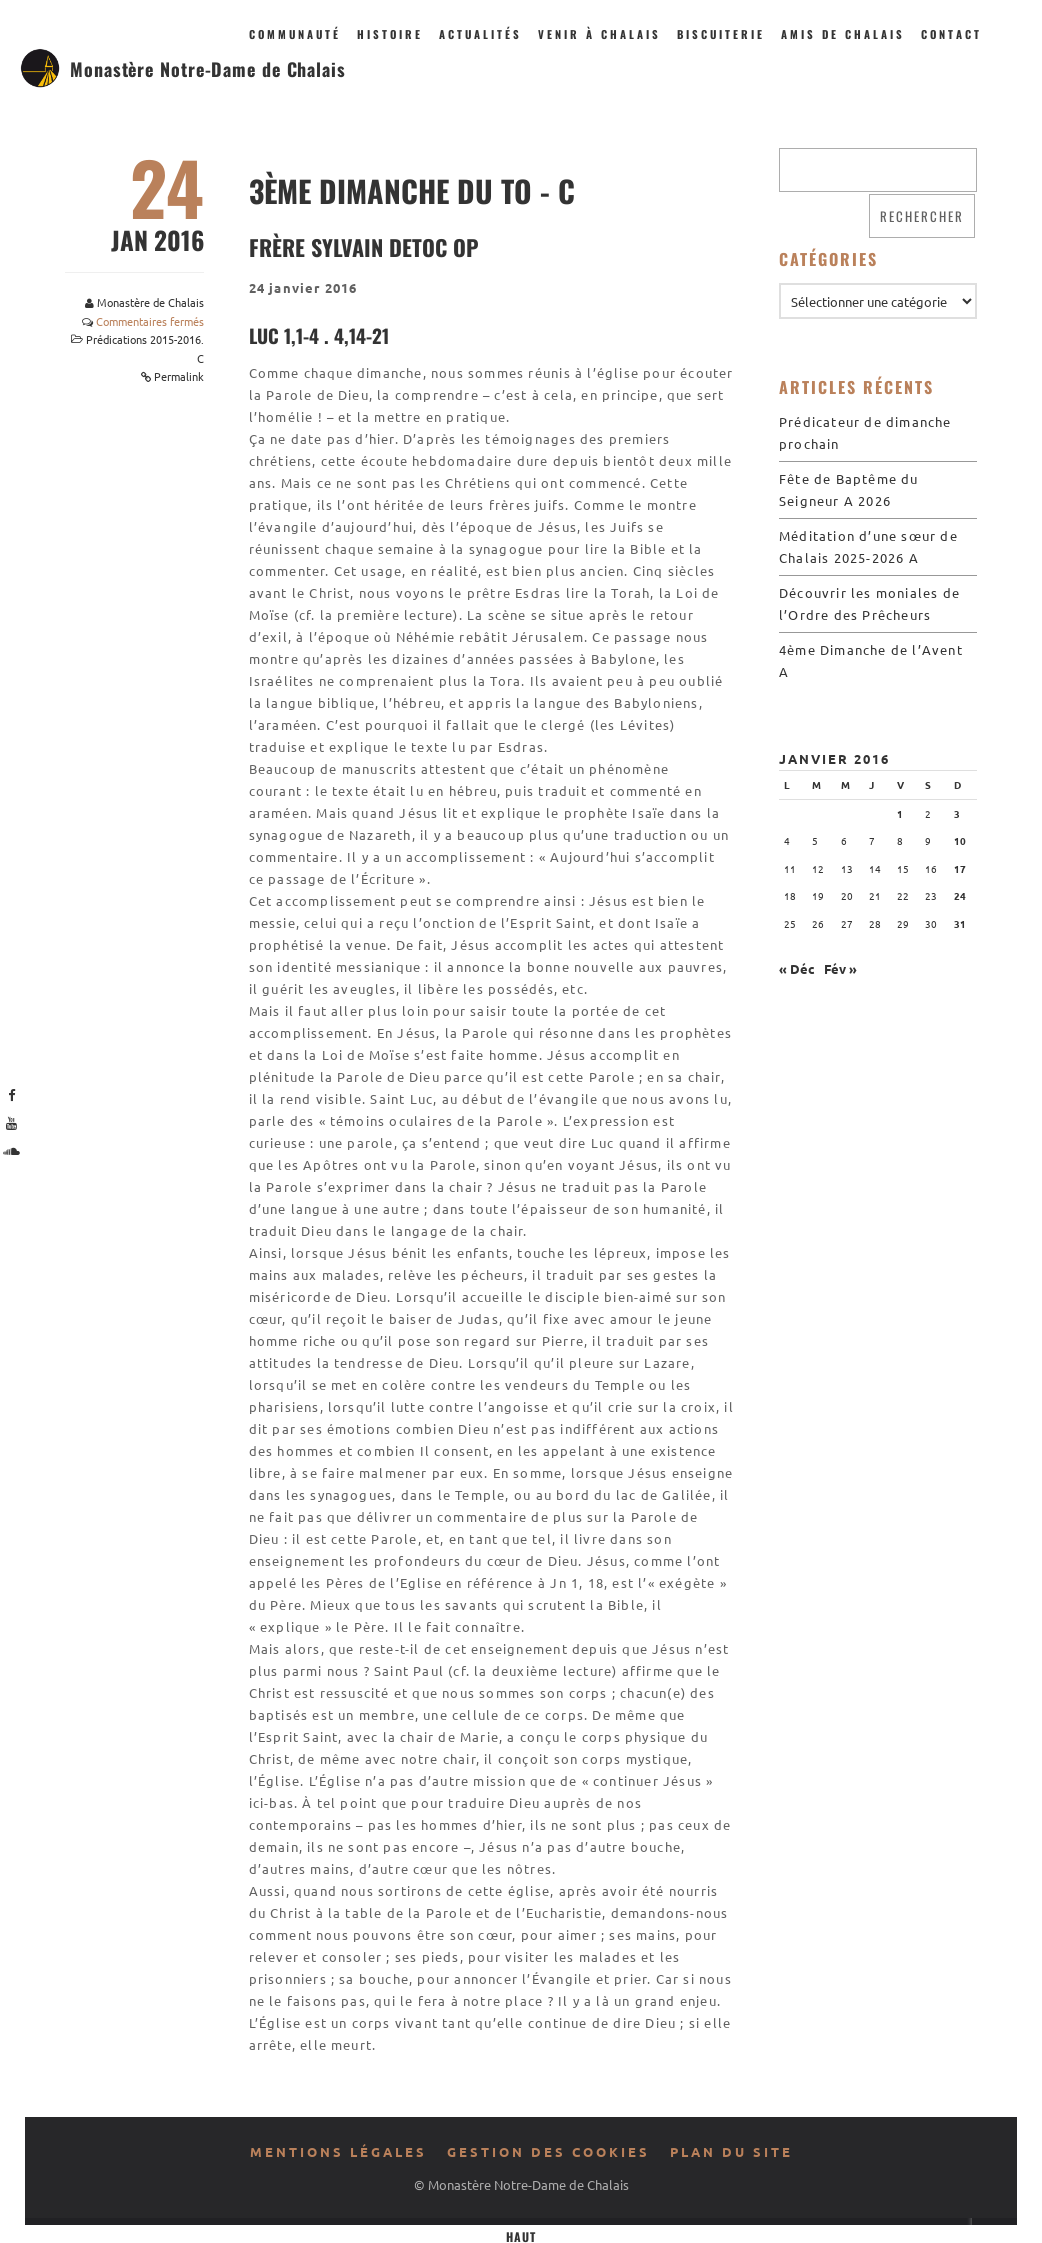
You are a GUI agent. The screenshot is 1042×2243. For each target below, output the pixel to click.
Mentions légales (338, 2151)
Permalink (179, 376)
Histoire (390, 34)
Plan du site (731, 2151)
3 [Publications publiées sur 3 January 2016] (957, 813)
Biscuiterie (721, 34)
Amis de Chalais (843, 34)
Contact (951, 34)
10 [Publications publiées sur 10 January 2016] (960, 840)
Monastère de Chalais (150, 302)
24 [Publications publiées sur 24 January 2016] (960, 895)
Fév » (840, 968)
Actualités (480, 34)
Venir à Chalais (599, 34)
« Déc (797, 968)
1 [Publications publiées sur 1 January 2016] (900, 813)
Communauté (295, 34)
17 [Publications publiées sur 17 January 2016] (960, 868)
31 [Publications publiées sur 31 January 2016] (960, 923)
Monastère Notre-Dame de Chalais (208, 69)
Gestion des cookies (548, 2151)
